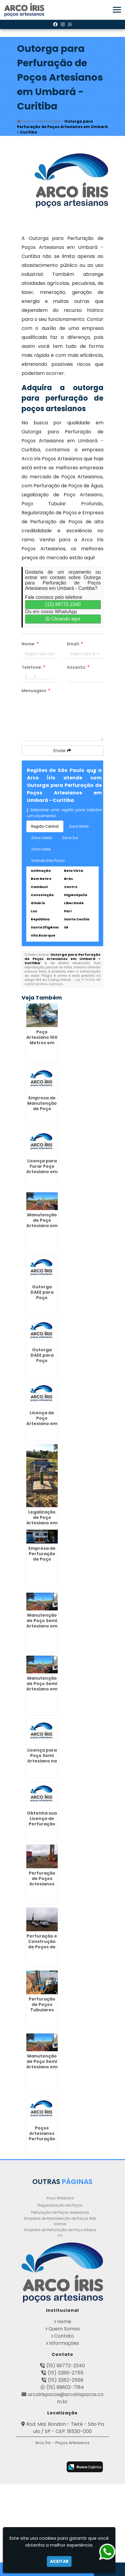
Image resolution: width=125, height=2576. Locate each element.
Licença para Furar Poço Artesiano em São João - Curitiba (41, 1171)
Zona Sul (70, 837)
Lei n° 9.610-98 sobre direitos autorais (62, 981)
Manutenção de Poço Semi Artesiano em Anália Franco (42, 1686)
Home (64, 2321)
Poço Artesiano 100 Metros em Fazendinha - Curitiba (41, 1042)
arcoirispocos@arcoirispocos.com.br (65, 2398)
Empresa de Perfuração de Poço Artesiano (60, 2232)
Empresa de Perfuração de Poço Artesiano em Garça (41, 1559)
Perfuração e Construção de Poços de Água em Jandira (42, 1947)
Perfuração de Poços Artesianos (60, 2212)
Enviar (62, 751)
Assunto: (78, 667)
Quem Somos (64, 2328)
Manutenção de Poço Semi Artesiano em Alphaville (41, 2064)
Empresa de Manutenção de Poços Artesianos (60, 2221)
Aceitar (59, 2561)
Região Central (45, 826)
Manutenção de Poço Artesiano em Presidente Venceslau (41, 1225)
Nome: (30, 644)
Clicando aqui (63, 618)
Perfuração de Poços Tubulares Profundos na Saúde (41, 2010)
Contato (64, 2335)
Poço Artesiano (60, 2198)
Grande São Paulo (48, 860)
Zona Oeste (41, 837)
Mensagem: (36, 691)
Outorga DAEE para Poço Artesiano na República (42, 1297)
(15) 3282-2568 (65, 2380)
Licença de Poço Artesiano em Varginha (41, 1421)
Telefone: (33, 667)
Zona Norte (79, 826)
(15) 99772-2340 (62, 604)
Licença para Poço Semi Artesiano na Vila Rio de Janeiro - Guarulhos (42, 1763)
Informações (64, 2343)
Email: (75, 644)
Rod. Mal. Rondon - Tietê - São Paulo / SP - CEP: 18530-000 (65, 2428)
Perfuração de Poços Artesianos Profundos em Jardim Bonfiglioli (42, 1886)
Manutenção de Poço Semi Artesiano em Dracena (41, 1623)
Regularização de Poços (60, 2205)
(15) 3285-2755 (65, 2372)
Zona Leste (41, 849)
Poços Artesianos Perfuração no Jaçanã (42, 2136)
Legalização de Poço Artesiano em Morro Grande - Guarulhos (41, 1525)
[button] (117, 9)
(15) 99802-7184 (65, 2387)
